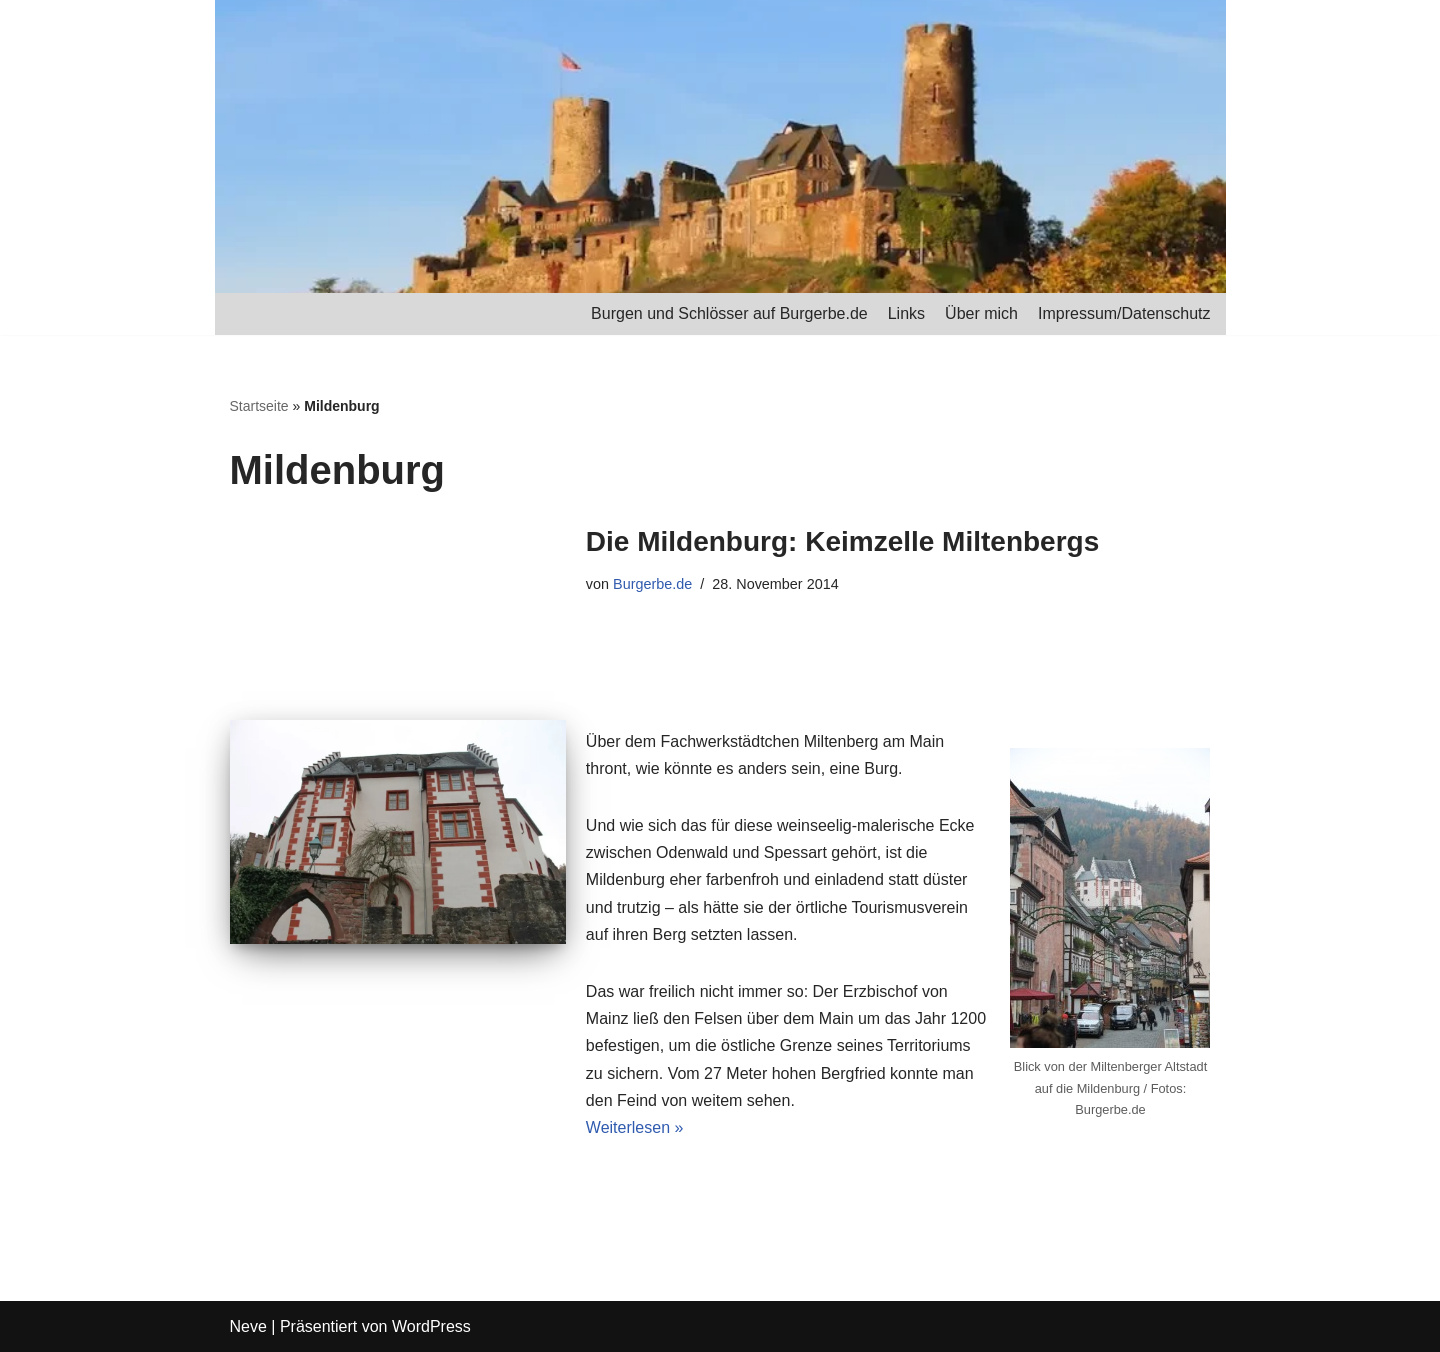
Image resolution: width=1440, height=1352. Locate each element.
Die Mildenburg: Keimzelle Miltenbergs (842, 541)
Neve (248, 1326)
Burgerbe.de (652, 584)
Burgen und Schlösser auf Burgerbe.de (729, 313)
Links (906, 313)
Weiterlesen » (635, 1127)
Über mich (981, 313)
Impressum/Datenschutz (1124, 313)
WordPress (431, 1326)
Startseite (259, 406)
